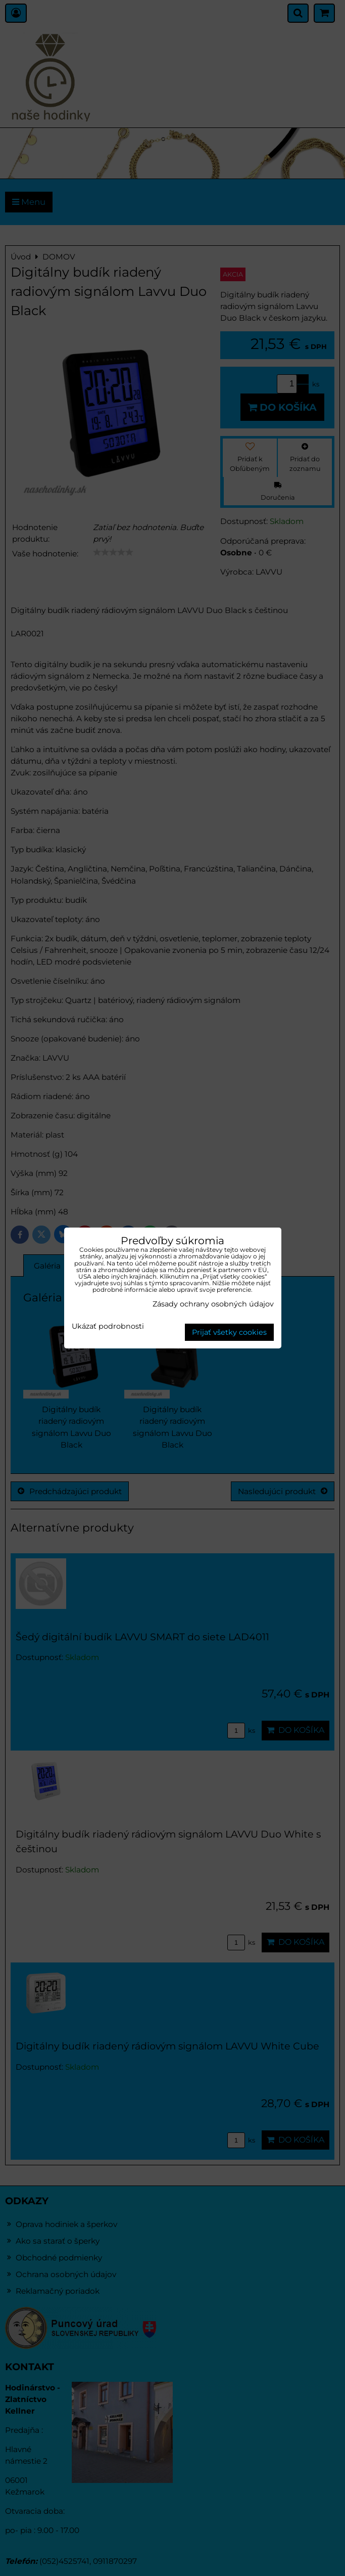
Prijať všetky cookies (229, 1332)
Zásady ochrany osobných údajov (213, 1303)
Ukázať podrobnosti (108, 1327)
